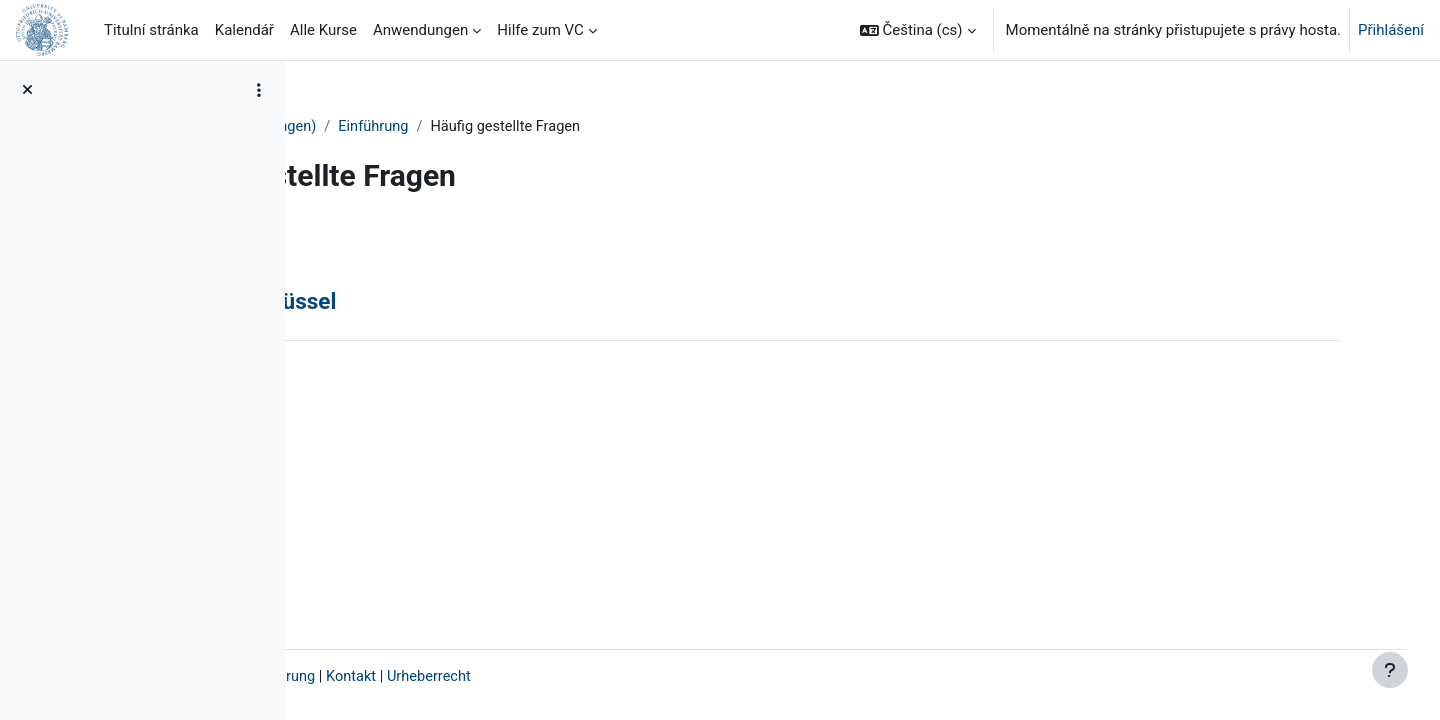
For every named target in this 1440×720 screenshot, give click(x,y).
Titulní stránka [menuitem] (151, 30)
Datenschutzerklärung (484, 677)
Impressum (361, 677)
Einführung (616, 127)
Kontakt (594, 677)
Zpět (352, 244)
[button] (918, 30)
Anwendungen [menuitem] (420, 30)
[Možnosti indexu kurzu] (259, 90)
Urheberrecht (673, 677)
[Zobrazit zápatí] (1390, 670)
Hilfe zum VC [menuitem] (540, 30)
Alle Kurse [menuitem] (323, 30)
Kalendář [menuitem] (244, 30)
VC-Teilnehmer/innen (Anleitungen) (441, 127)
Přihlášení (1391, 30)
